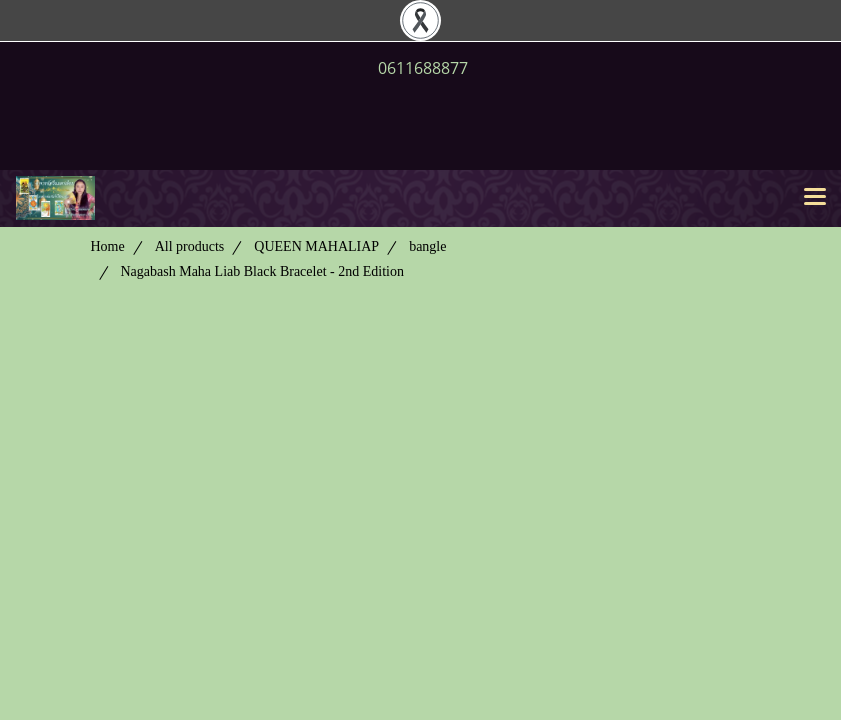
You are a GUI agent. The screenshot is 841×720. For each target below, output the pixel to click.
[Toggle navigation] (815, 198)
